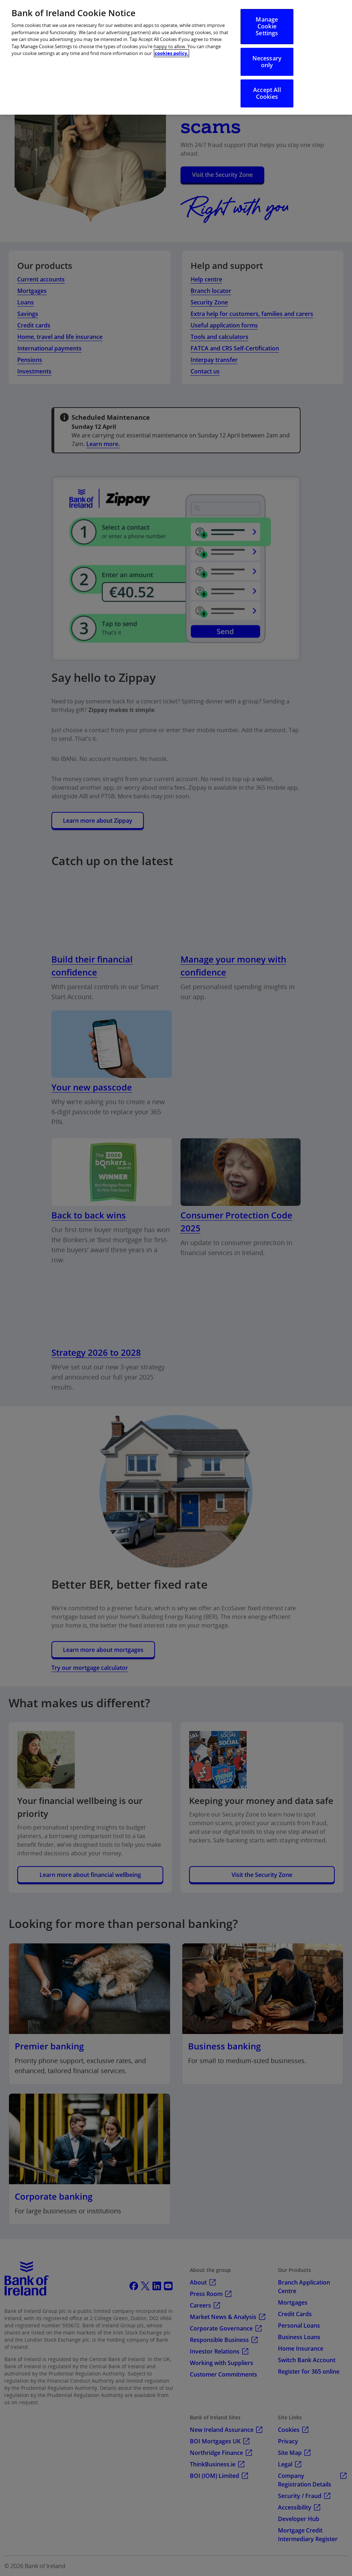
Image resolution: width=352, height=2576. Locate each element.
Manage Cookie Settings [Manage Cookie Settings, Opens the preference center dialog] (267, 26)
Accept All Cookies (267, 93)
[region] (176, 57)
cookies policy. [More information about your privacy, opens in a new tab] (171, 53)
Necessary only (267, 61)
